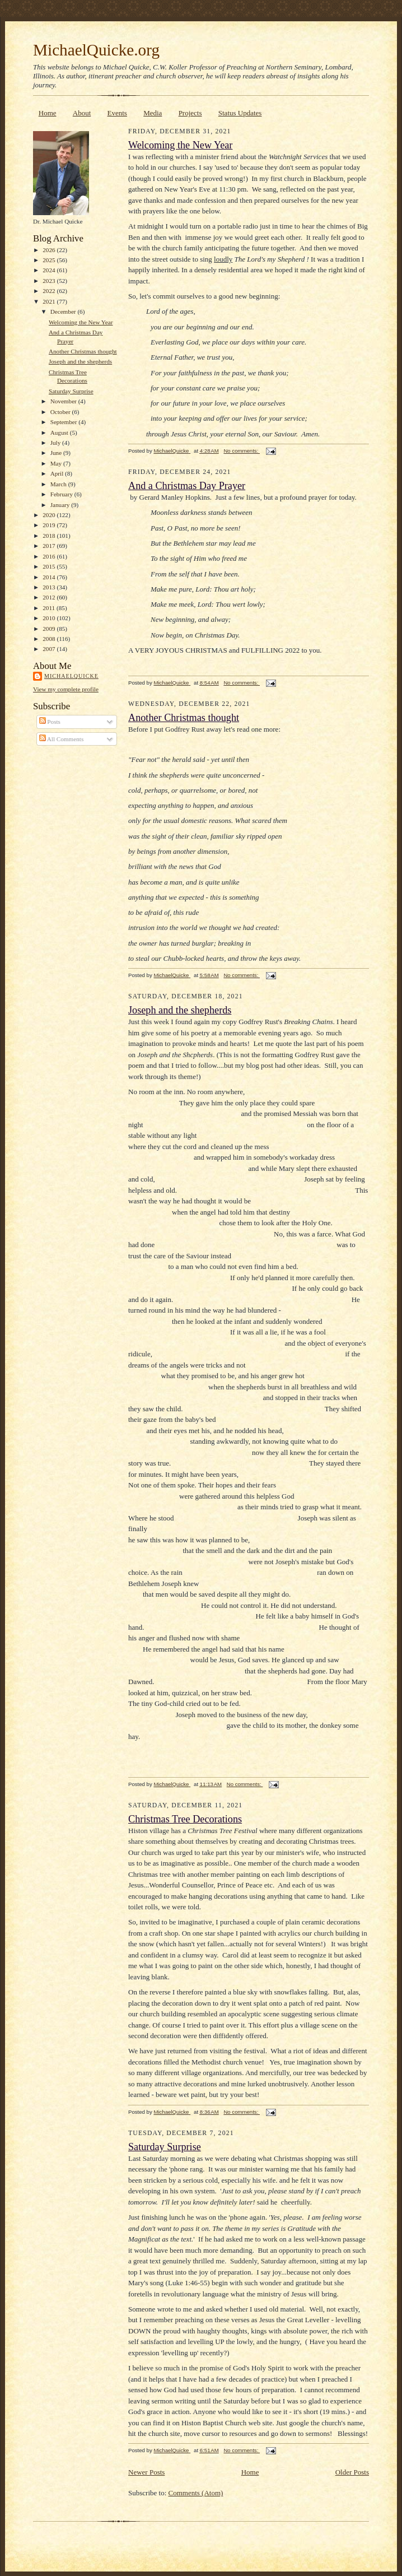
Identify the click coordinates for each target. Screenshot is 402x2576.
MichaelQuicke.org (96, 50)
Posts (49, 721)
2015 (50, 566)
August (60, 432)
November (64, 401)
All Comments (61, 739)
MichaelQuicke (71, 676)
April (57, 473)
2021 (50, 301)
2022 (50, 290)
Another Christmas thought (83, 351)
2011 (50, 608)
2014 (50, 577)
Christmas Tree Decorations (185, 1819)
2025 (50, 260)
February (62, 494)
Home (48, 113)
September (64, 422)
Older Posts (352, 2472)
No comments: (241, 451)
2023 (50, 280)
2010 (50, 618)
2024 (50, 270)
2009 (50, 628)
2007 (50, 648)
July (56, 442)
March (59, 484)
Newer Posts (146, 2472)
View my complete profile (66, 689)
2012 (50, 597)
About (82, 113)
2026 (50, 250)
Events (117, 113)
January (61, 504)
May (56, 463)
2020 (50, 515)
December (64, 311)
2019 (50, 525)
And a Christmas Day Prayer (186, 485)
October (61, 411)
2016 (50, 556)
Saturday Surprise (71, 391)
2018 (50, 535)
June (56, 452)
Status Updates (240, 113)
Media (152, 113)
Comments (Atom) (196, 2493)
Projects (190, 113)
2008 (50, 638)
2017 (50, 545)
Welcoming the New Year (81, 322)
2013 (50, 587)
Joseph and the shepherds (80, 361)
